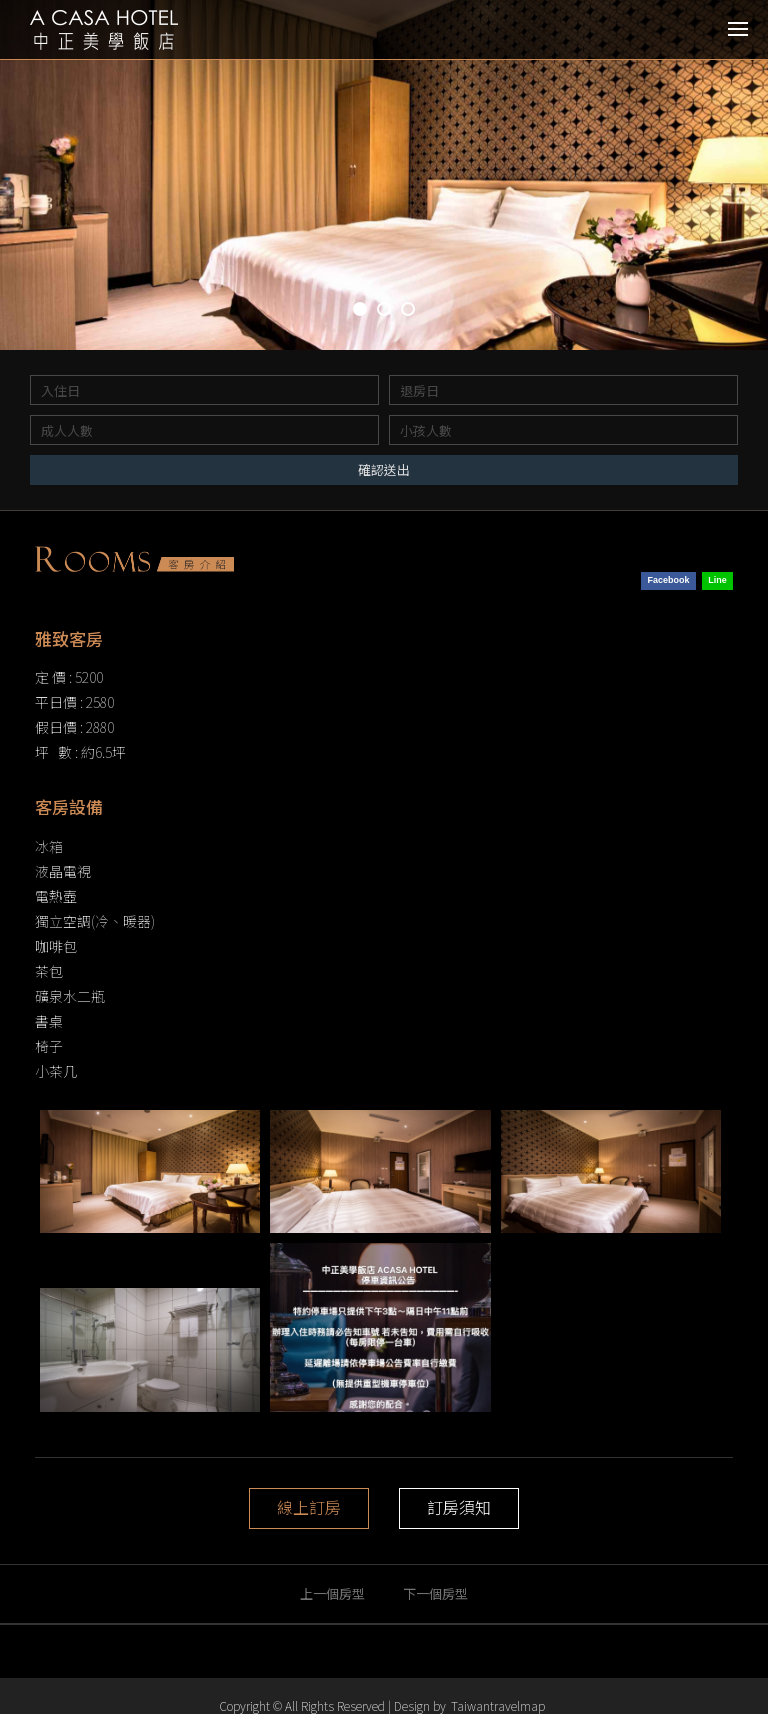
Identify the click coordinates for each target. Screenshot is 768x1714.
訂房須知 (459, 1508)
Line (717, 580)
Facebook (668, 580)
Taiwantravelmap (498, 1705)
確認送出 (384, 469)
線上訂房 (309, 1508)
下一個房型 (435, 1593)
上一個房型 (332, 1593)
